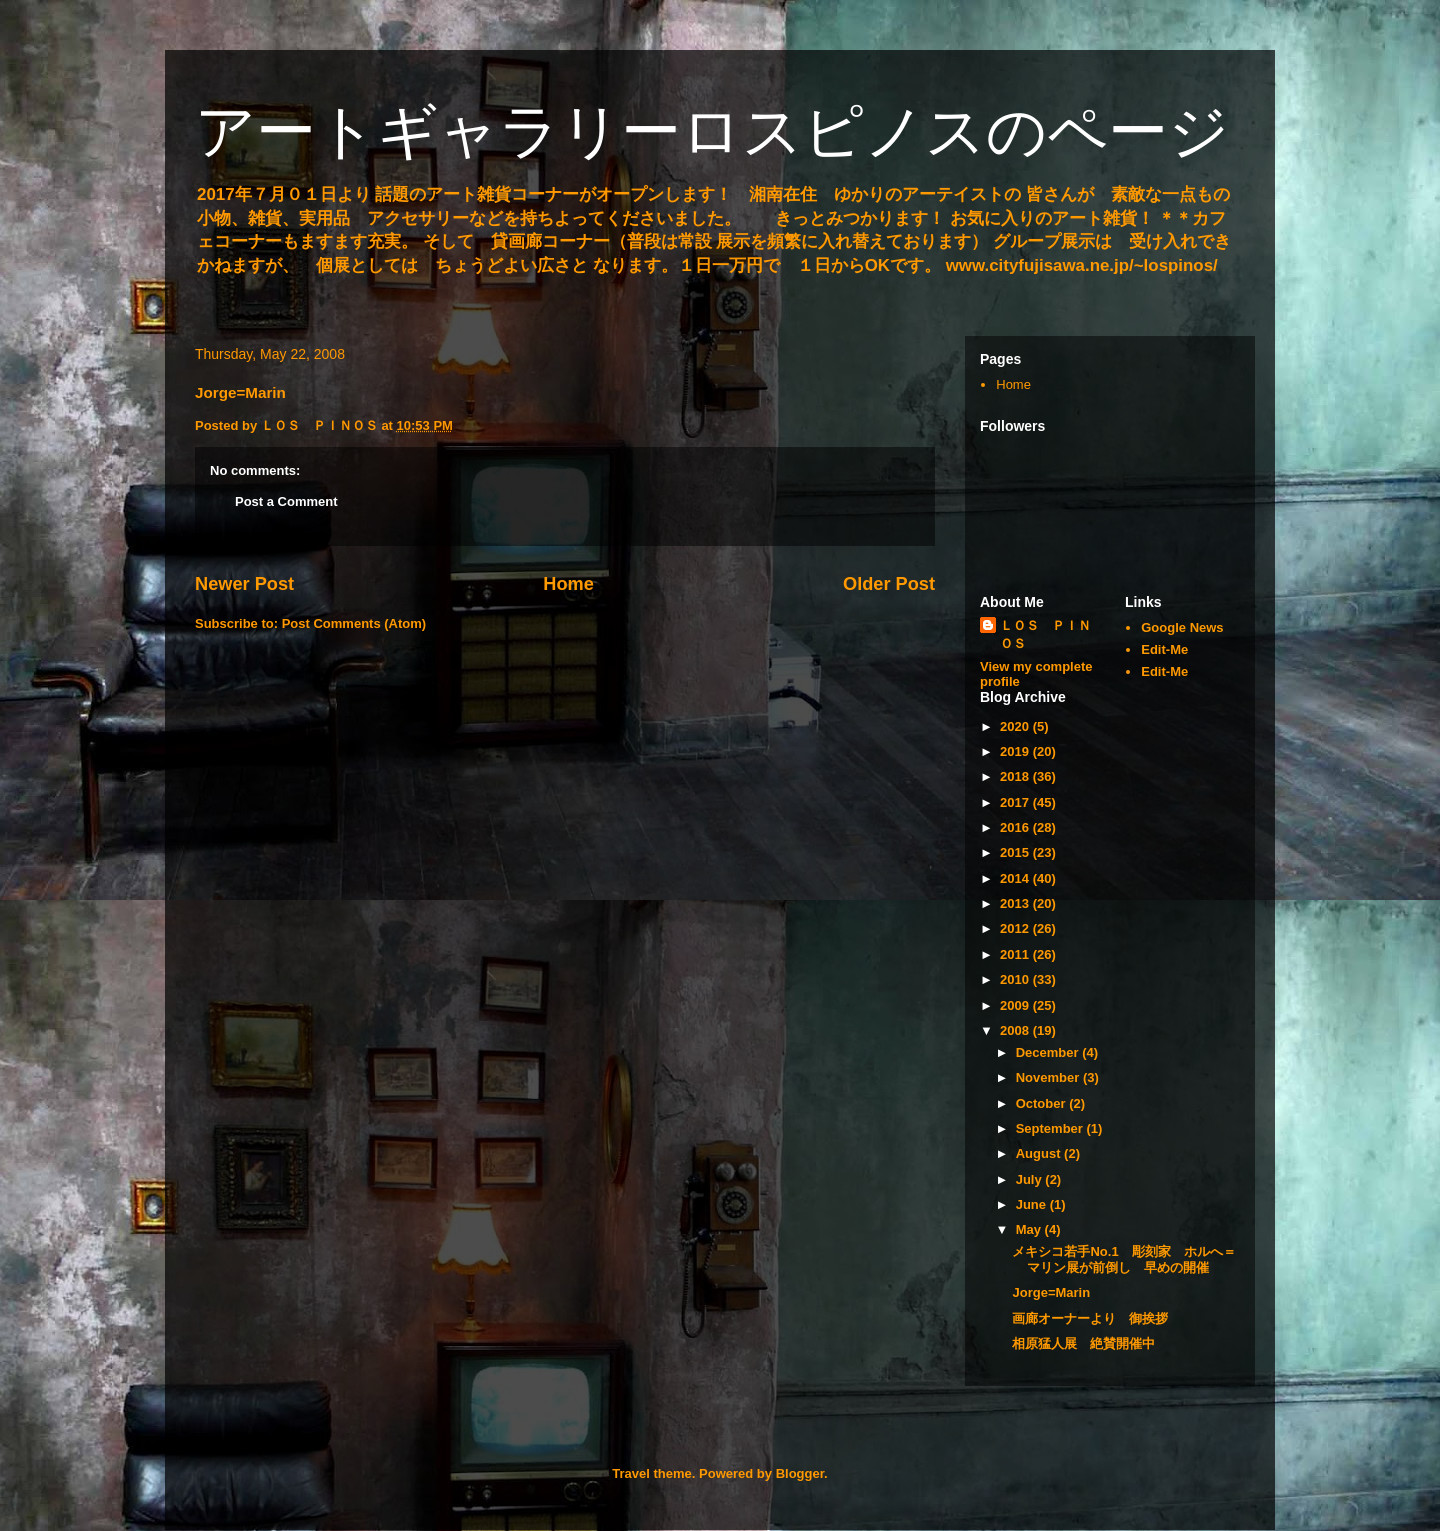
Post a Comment (286, 501)
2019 (1016, 751)
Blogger (800, 1473)
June (1033, 1204)
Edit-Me (1164, 649)
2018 (1016, 776)
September (1051, 1128)
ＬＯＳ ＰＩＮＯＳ (1045, 634)
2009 (1016, 1005)
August (1040, 1153)
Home (568, 584)
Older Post (889, 584)
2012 (1016, 928)
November (1049, 1077)
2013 (1016, 903)
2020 (1016, 726)
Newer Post (244, 584)
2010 (1016, 979)
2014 (1016, 878)
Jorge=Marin (1051, 1292)
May (1030, 1229)
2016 (1016, 827)
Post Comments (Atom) (354, 623)
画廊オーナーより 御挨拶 (1090, 1318)
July (1031, 1179)
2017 (1016, 802)
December (1049, 1052)
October (1042, 1103)
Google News (1182, 627)
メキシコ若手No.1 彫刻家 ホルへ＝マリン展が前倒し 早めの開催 (1123, 1259)
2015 (1016, 852)
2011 (1016, 954)
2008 (1016, 1030)
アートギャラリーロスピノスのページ (712, 131)
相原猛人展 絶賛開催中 (1083, 1343)
